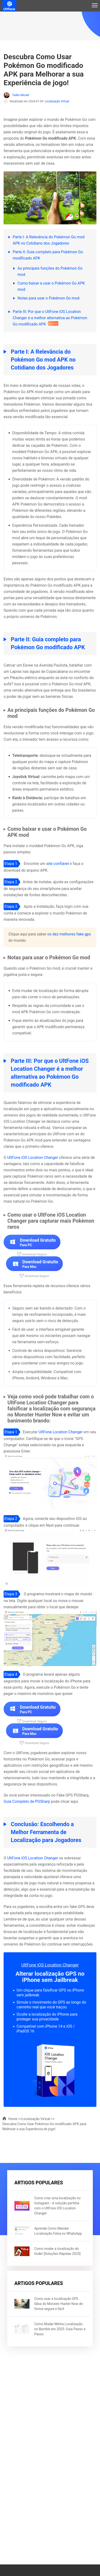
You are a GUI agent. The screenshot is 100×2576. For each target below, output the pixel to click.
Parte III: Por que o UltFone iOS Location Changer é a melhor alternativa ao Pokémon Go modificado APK (50, 317)
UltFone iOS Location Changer (32, 1157)
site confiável (58, 863)
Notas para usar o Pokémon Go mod (48, 298)
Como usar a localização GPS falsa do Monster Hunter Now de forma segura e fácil (58, 2304)
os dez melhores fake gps (69, 934)
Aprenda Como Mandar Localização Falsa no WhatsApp (58, 2230)
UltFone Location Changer (61, 1432)
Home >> (12, 2119)
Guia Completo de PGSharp (27, 1801)
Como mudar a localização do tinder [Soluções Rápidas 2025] (57, 2251)
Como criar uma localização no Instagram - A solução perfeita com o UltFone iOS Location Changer (57, 2205)
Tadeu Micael (16, 95)
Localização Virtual (57, 101)
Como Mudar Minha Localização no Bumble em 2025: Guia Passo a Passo (59, 2329)
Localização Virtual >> (38, 2119)
